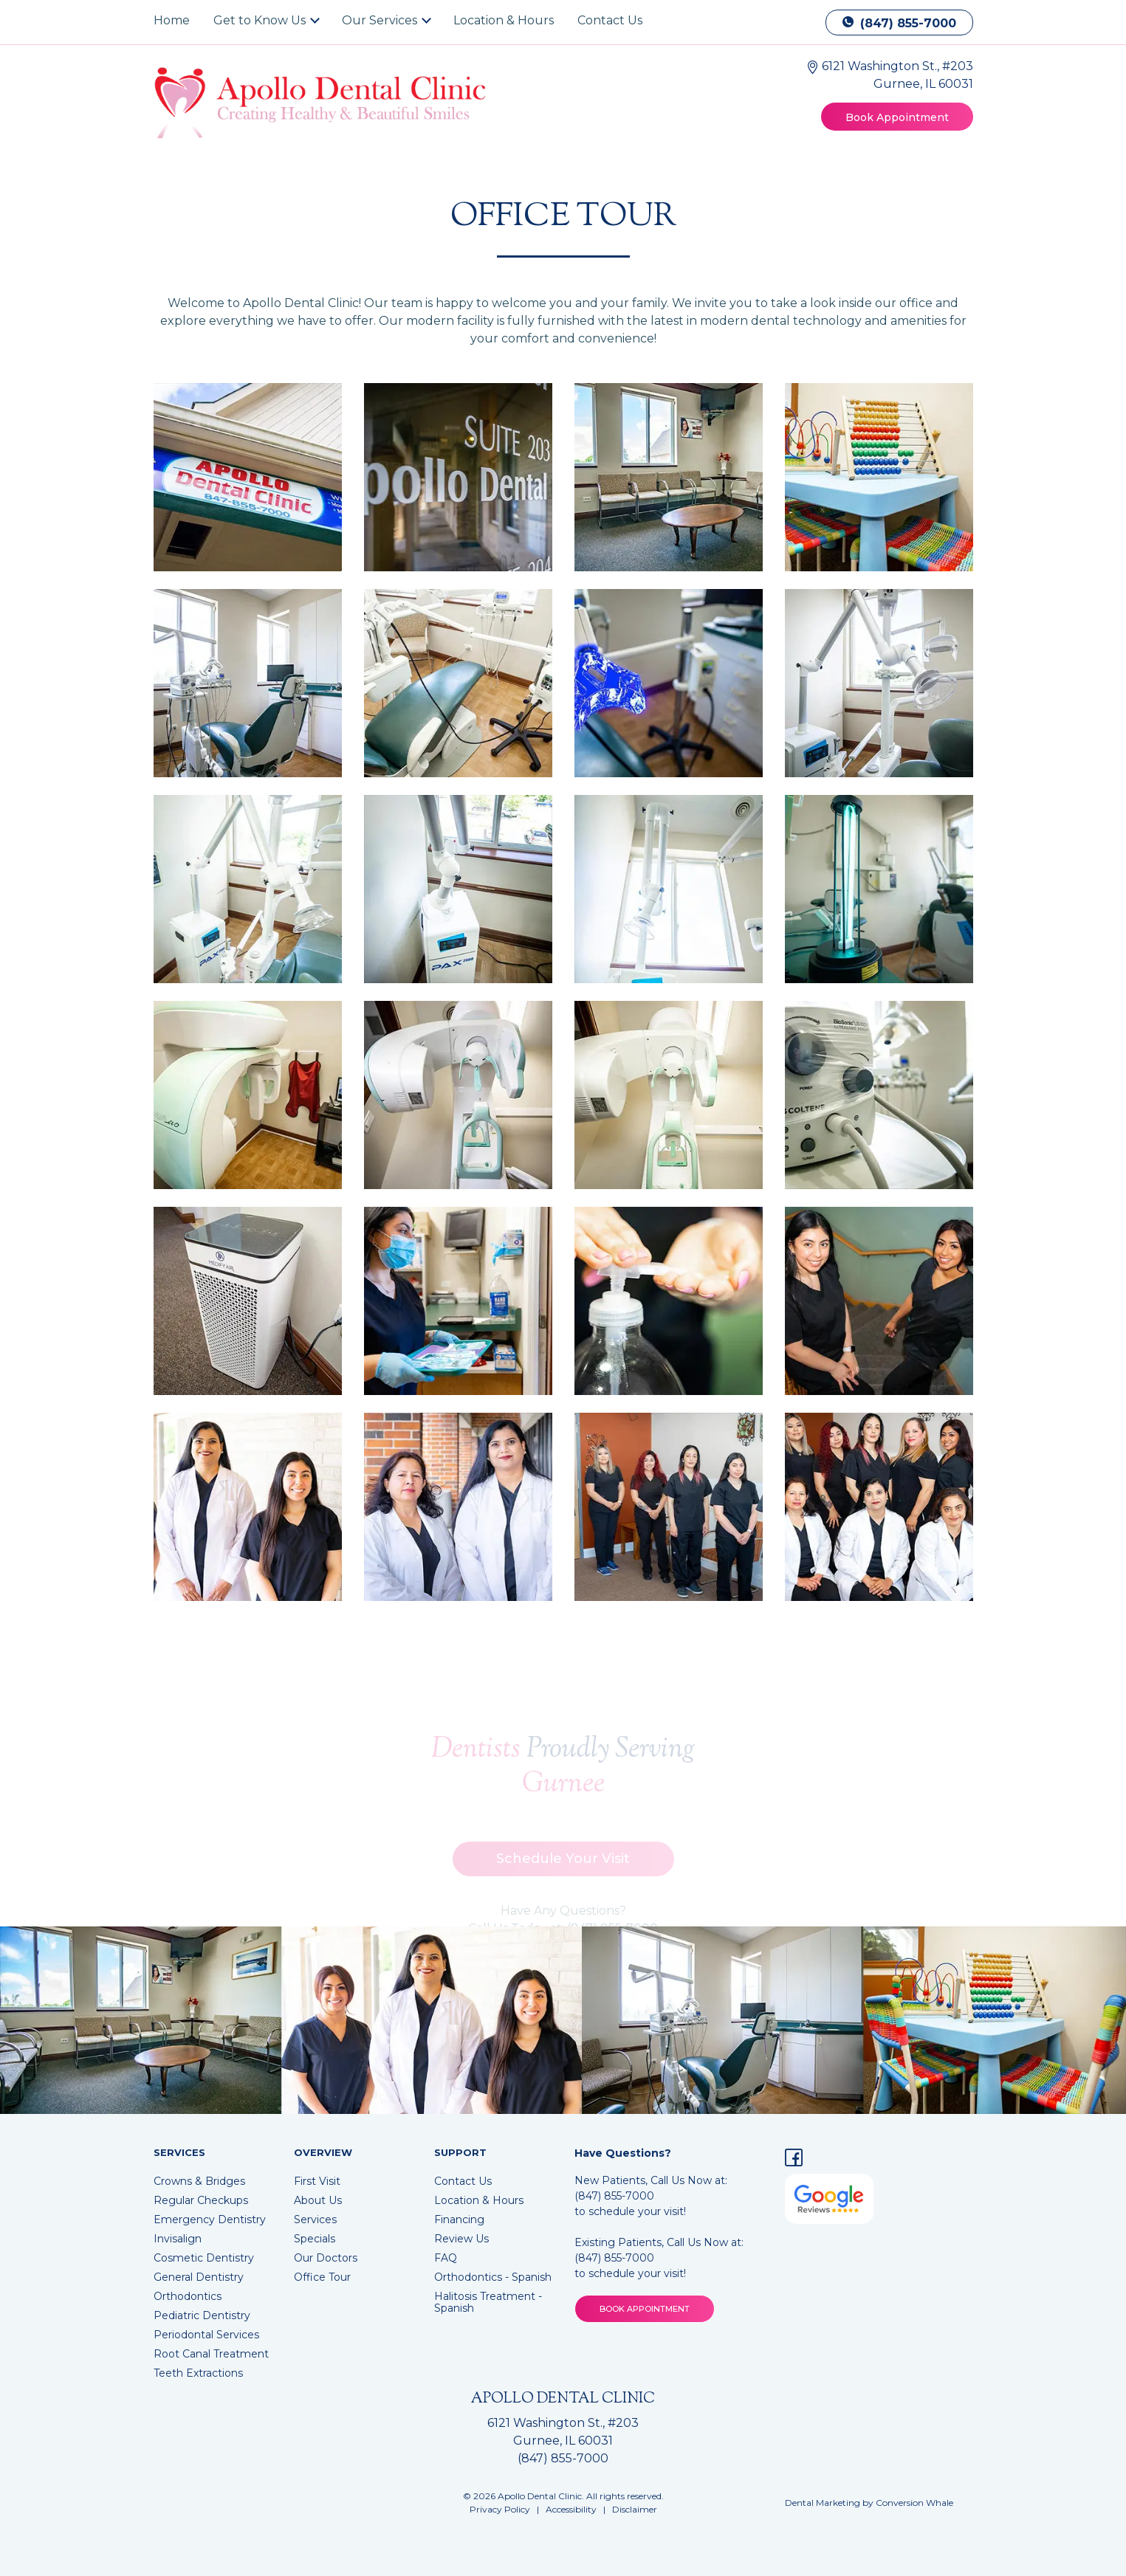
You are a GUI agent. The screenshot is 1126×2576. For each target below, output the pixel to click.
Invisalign (178, 2239)
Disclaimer (634, 2509)
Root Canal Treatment (211, 2354)
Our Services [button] (381, 20)
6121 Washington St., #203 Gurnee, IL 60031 (563, 2432)
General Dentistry (199, 2277)
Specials (314, 2239)
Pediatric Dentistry (202, 2315)
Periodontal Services (206, 2335)
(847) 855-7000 (899, 23)
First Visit (317, 2181)
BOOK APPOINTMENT (645, 2309)
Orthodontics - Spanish (493, 2277)
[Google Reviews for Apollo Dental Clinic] (829, 2198)
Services (315, 2219)
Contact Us (609, 20)
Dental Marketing (822, 2502)
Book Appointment (897, 117)
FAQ (445, 2258)
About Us (318, 2200)
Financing (459, 2219)
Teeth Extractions (198, 2373)
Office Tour (322, 2277)
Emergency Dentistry (210, 2219)
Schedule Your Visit (563, 1865)
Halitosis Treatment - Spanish (488, 2302)
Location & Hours (503, 20)
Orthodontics (188, 2296)
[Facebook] (794, 2160)
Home (172, 20)
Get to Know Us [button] (261, 20)
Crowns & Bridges (199, 2181)
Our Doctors (325, 2258)
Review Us (461, 2239)
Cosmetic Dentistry (204, 2258)
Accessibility (571, 2509)
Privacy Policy (500, 2509)
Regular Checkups (201, 2200)
